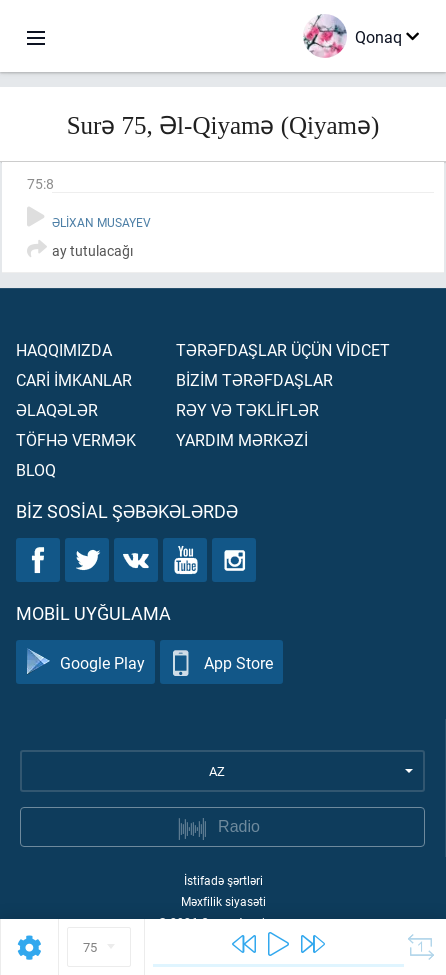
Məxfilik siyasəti (223, 901)
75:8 (40, 183)
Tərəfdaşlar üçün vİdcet (283, 349)
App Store (221, 662)
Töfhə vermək (76, 439)
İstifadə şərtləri (223, 880)
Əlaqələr (57, 409)
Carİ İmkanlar (74, 379)
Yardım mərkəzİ (242, 439)
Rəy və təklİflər (247, 409)
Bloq (36, 469)
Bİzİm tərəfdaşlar (254, 379)
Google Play (85, 662)
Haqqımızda (64, 349)
